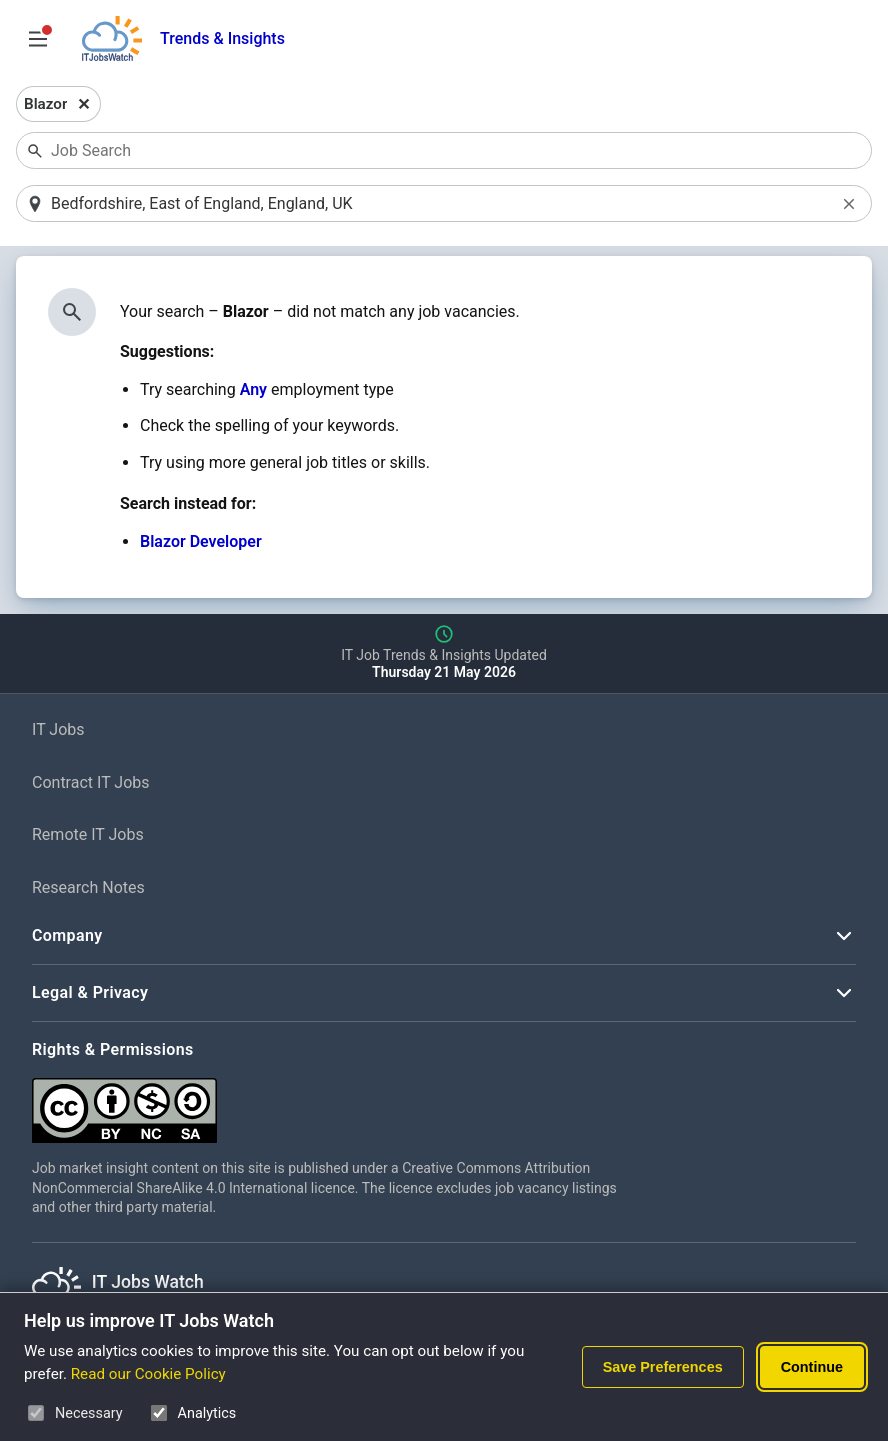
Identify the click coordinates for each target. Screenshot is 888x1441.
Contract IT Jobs (91, 782)
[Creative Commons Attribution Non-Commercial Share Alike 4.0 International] (332, 1102)
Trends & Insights (222, 38)
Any (253, 389)
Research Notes (88, 887)
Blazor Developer (201, 541)
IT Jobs (58, 729)
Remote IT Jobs (88, 834)
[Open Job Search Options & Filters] (38, 39)
